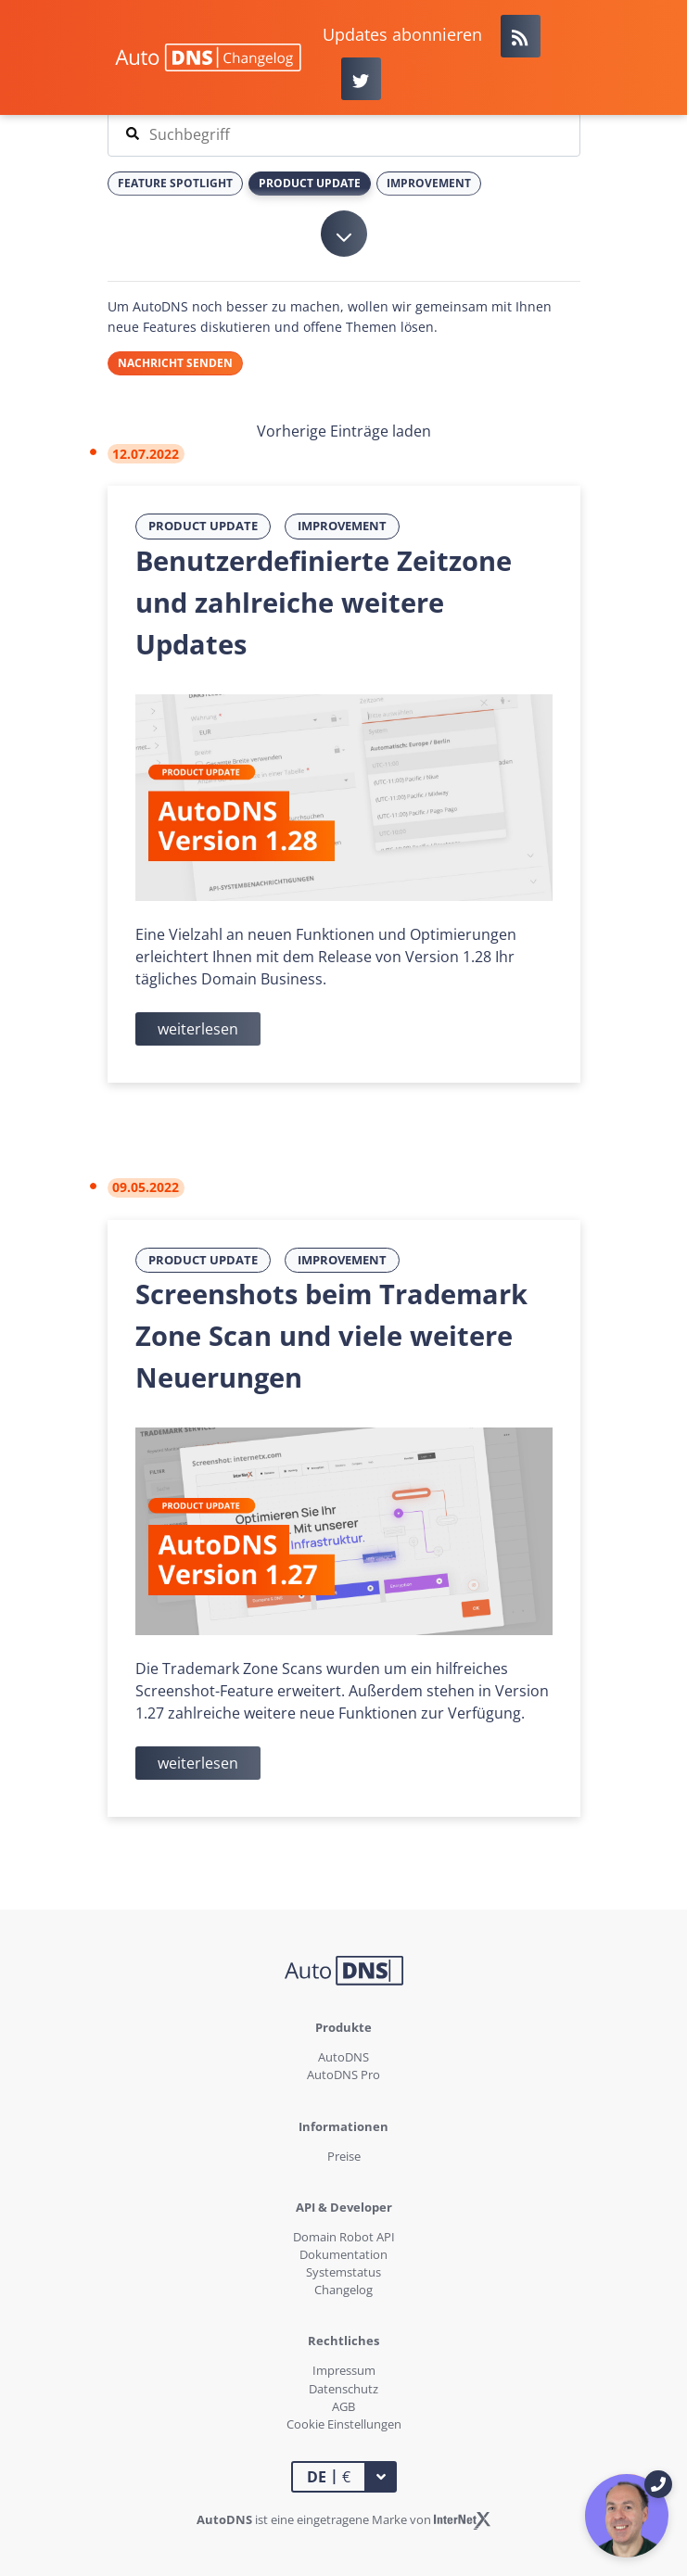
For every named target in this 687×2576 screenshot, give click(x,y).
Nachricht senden (175, 363)
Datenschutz (343, 2388)
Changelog (343, 2289)
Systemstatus (343, 2272)
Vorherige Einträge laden (344, 431)
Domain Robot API (344, 2236)
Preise (344, 2156)
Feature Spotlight (175, 183)
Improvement (342, 525)
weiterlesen (198, 1029)
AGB (343, 2406)
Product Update (203, 525)
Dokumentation (343, 2254)
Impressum (343, 2370)
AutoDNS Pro (343, 2074)
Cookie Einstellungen (343, 2424)
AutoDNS (343, 2057)
